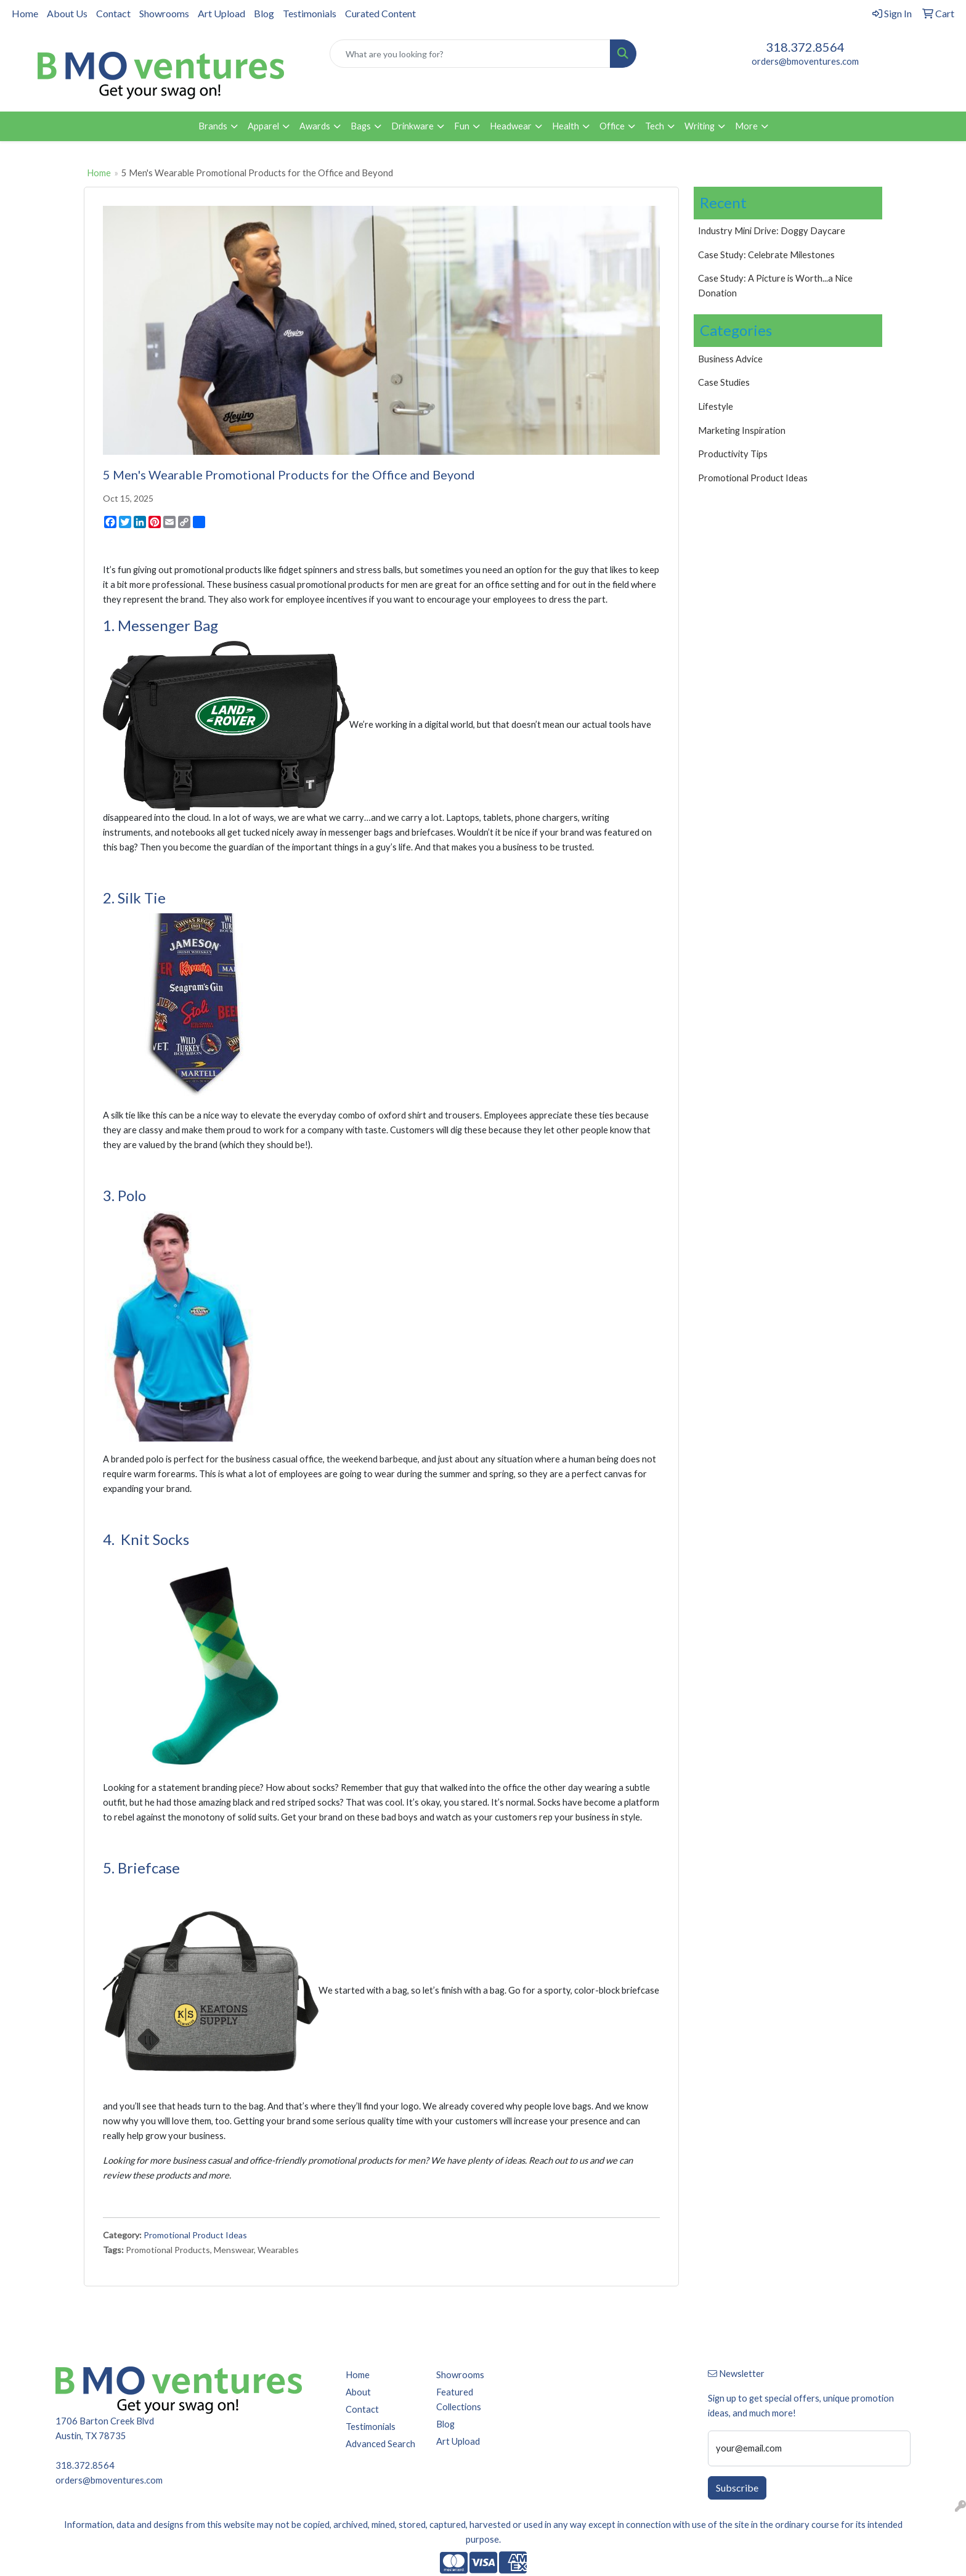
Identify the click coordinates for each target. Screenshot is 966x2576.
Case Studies (724, 382)
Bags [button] (361, 126)
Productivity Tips (733, 454)
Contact (113, 13)
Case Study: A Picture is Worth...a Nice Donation (775, 285)
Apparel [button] (263, 126)
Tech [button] (654, 126)
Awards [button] (314, 126)
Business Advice (730, 359)
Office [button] (612, 126)
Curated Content (380, 13)
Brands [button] (212, 126)
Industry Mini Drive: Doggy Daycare (771, 231)
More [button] (746, 126)
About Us (67, 13)
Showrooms (164, 13)
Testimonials (309, 13)
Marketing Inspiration (741, 430)
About (358, 2392)
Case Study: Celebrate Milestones (766, 255)
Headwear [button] (511, 126)
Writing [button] (699, 126)
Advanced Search (380, 2444)
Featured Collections (458, 2399)
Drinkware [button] (412, 126)
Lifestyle (715, 406)
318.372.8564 (805, 46)
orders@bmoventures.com (805, 61)
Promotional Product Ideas (195, 2235)
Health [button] (565, 126)
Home (25, 13)
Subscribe (737, 2487)
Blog (264, 13)
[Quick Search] (470, 53)
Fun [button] (461, 126)
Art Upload (221, 13)
